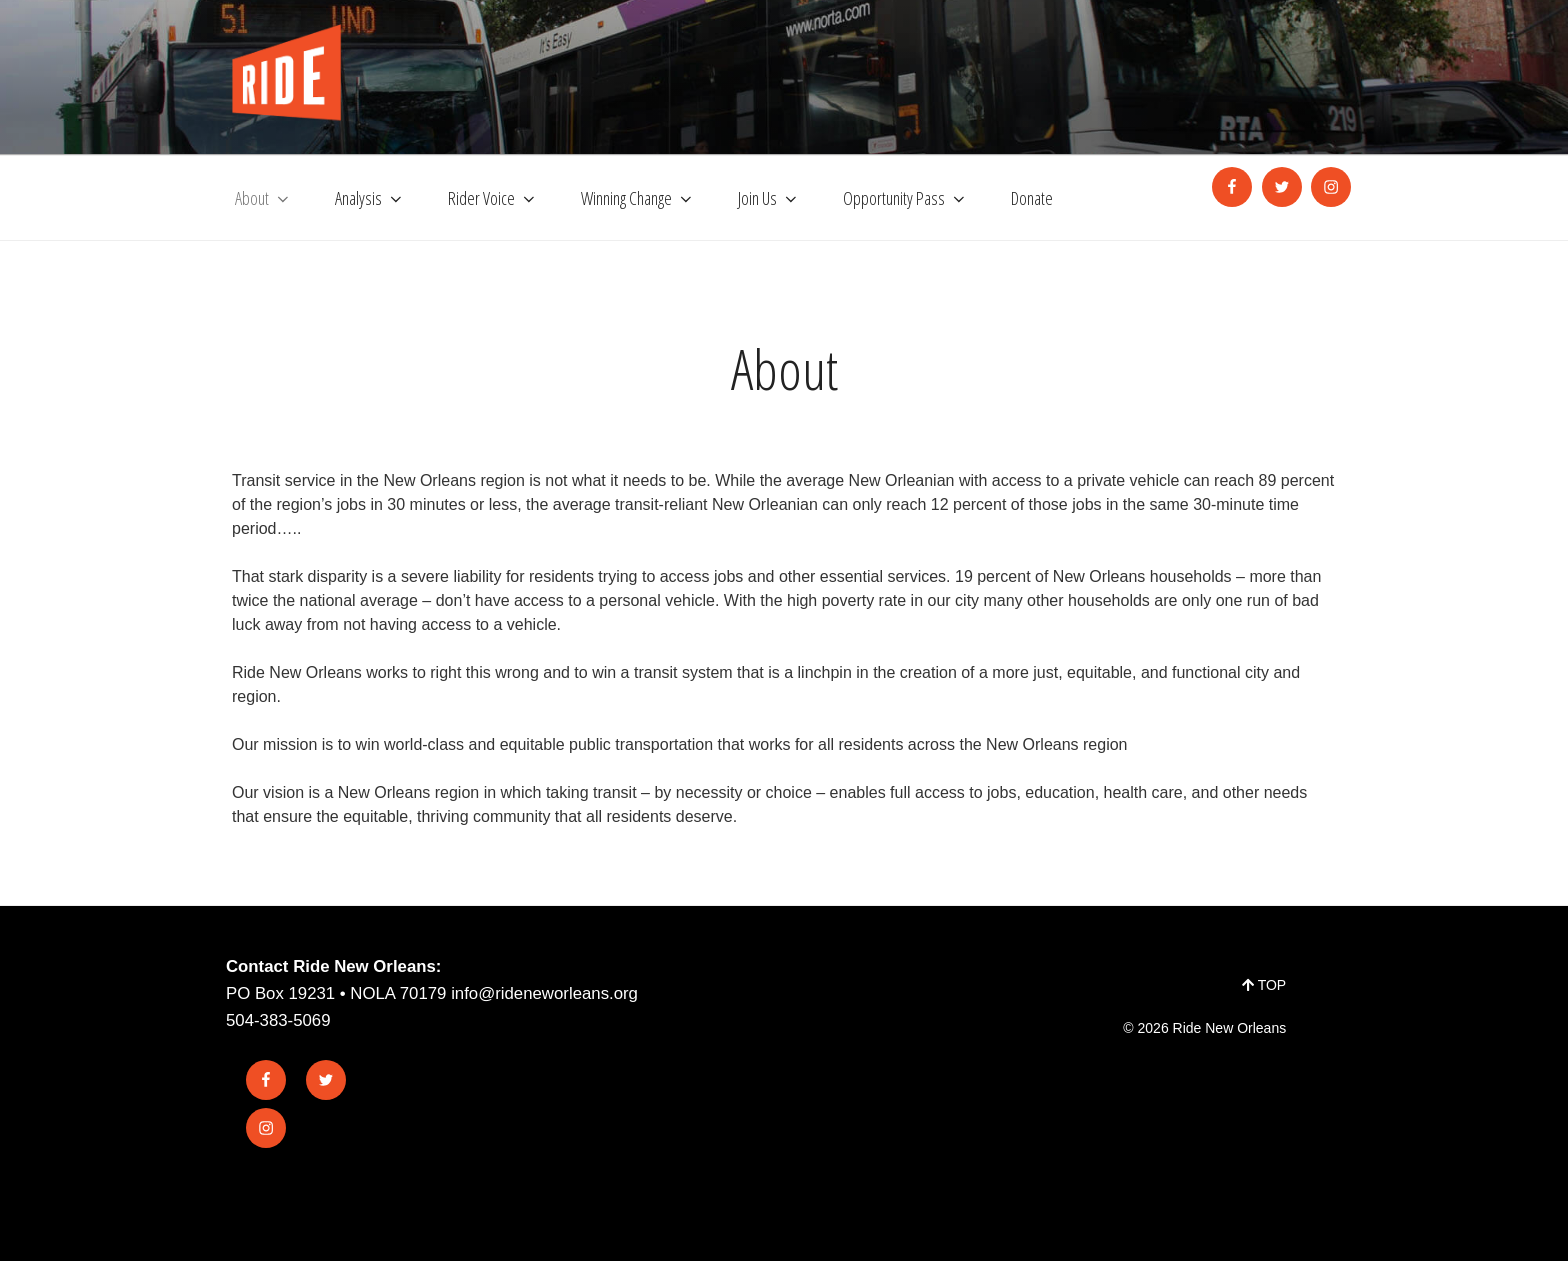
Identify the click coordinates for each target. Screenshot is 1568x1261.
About (263, 198)
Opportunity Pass (905, 198)
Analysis (370, 198)
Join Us (769, 198)
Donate (1032, 198)
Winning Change (638, 198)
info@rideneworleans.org (544, 993)
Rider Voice (493, 198)
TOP (1264, 985)
